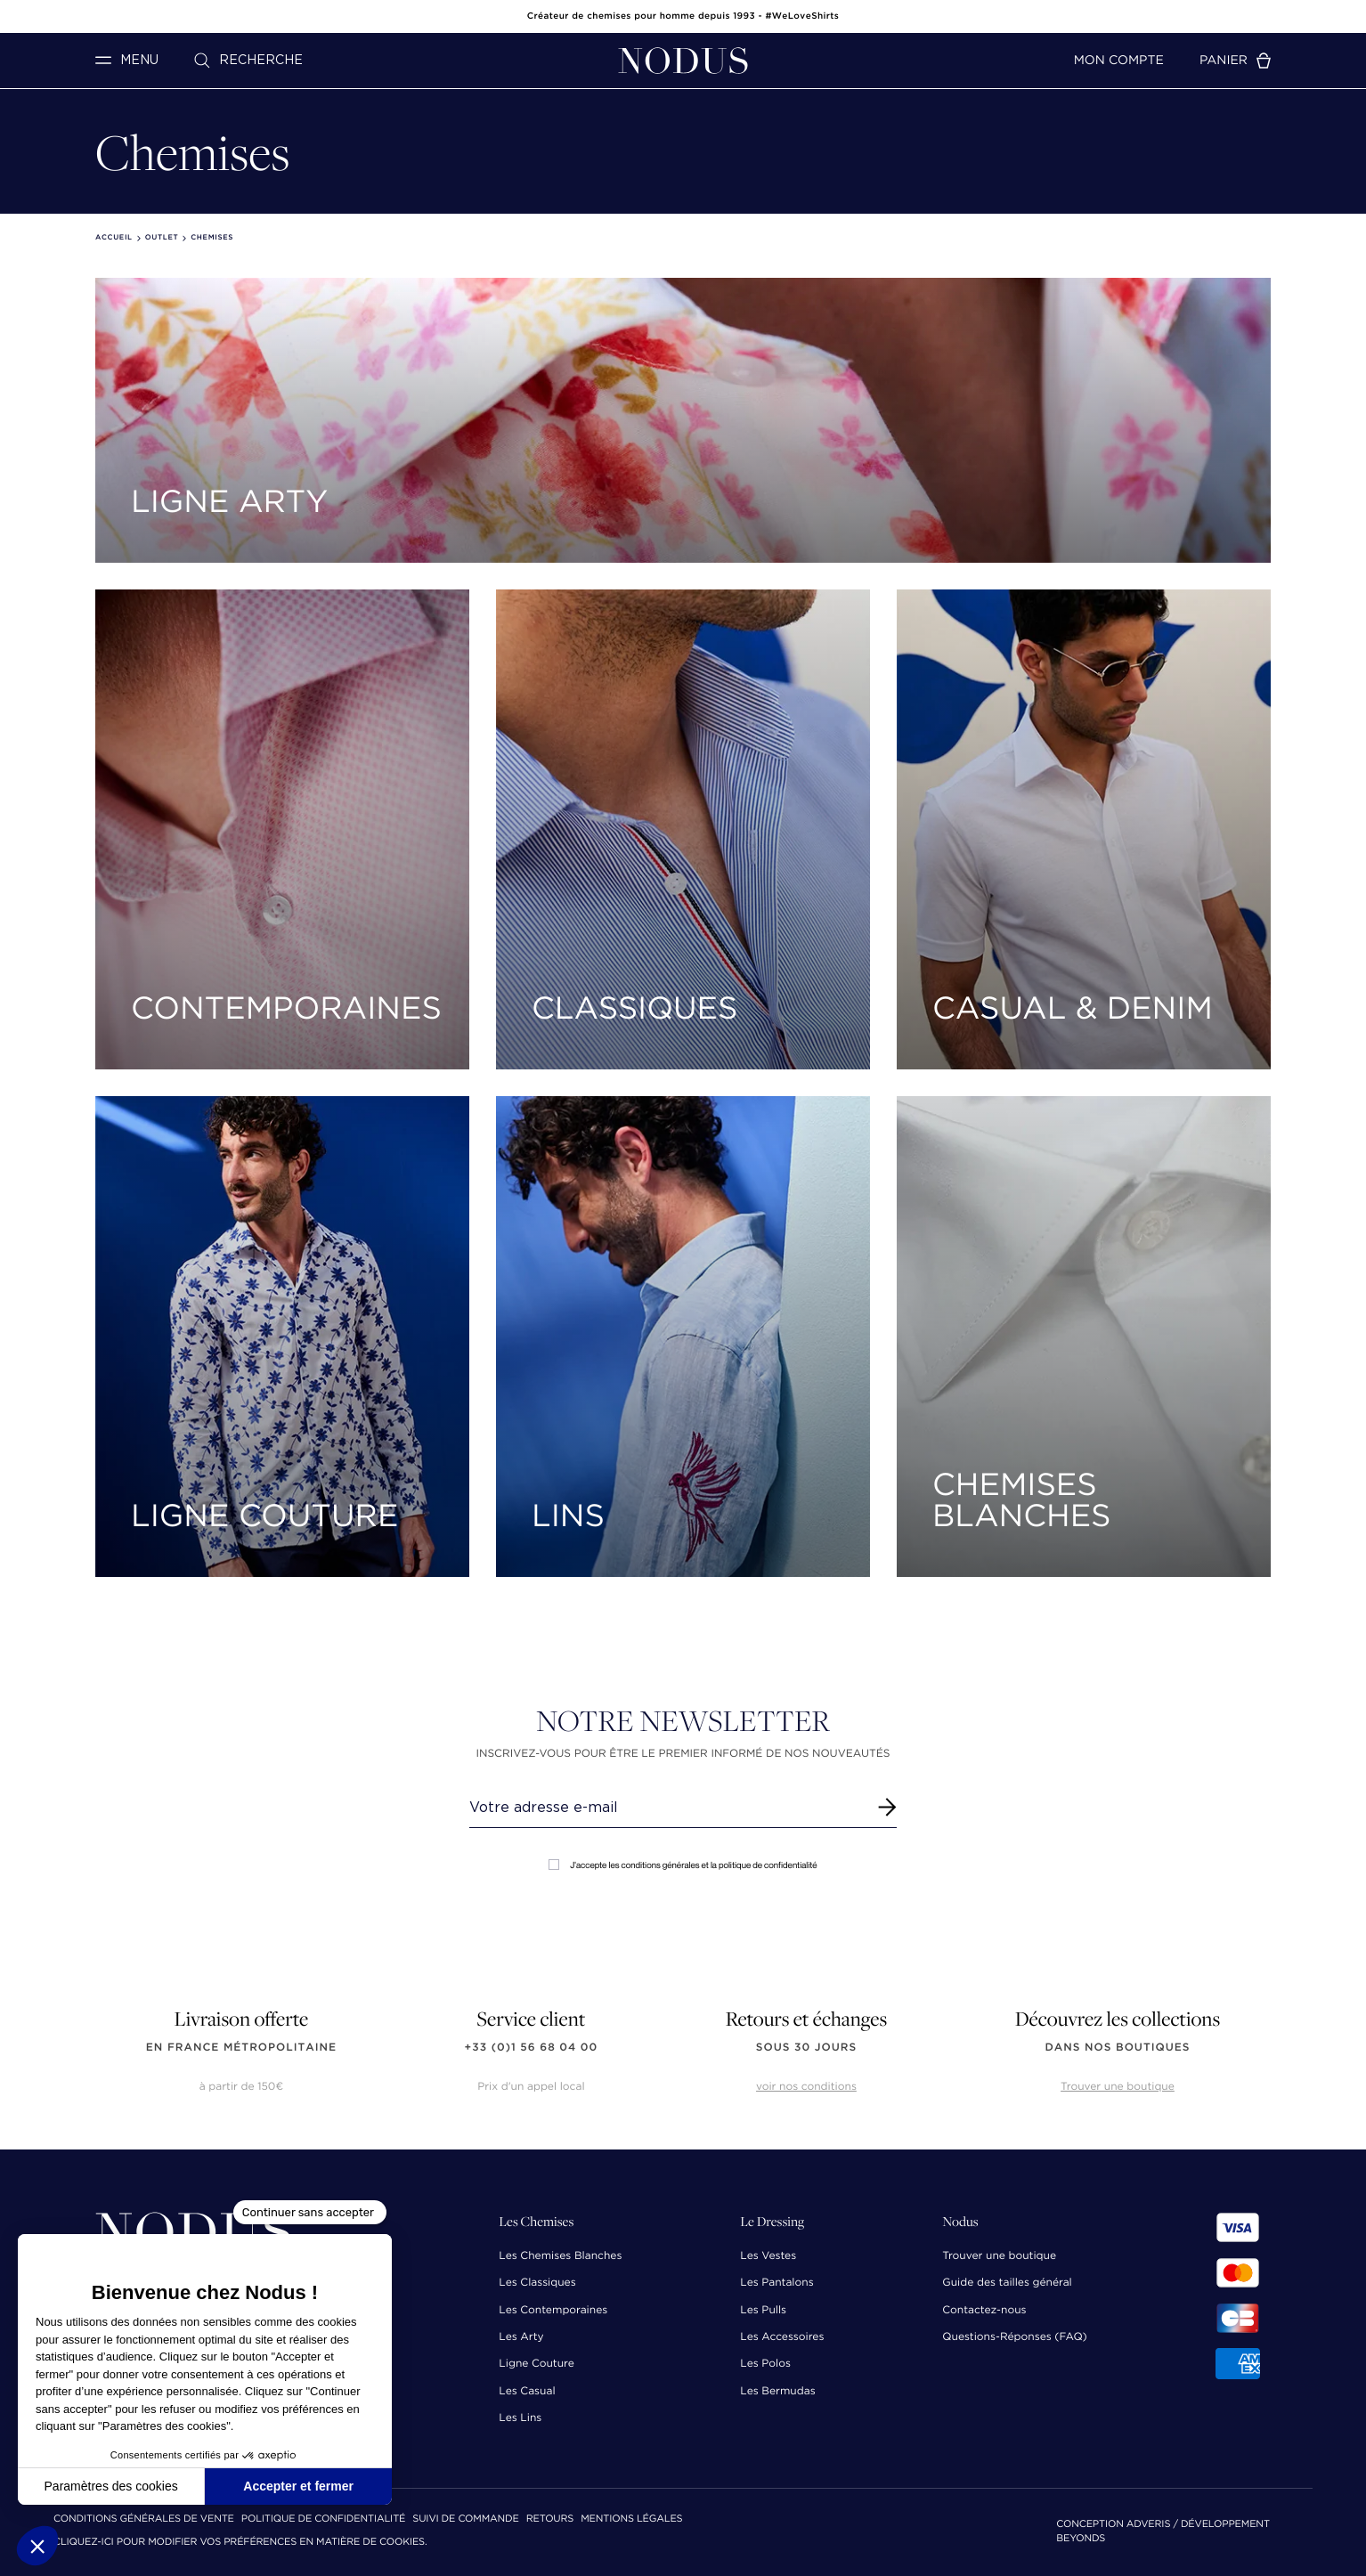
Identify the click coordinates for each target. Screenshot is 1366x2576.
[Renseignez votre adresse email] (666, 1807)
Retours (549, 2519)
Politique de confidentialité (323, 2519)
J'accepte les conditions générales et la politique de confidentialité (683, 1865)
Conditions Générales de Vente (143, 2519)
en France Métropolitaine (241, 2047)
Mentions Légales (631, 2519)
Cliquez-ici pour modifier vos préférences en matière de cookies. (240, 2543)
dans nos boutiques (1117, 2047)
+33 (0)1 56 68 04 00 (531, 2047)
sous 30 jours (806, 2047)
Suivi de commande (465, 2519)
